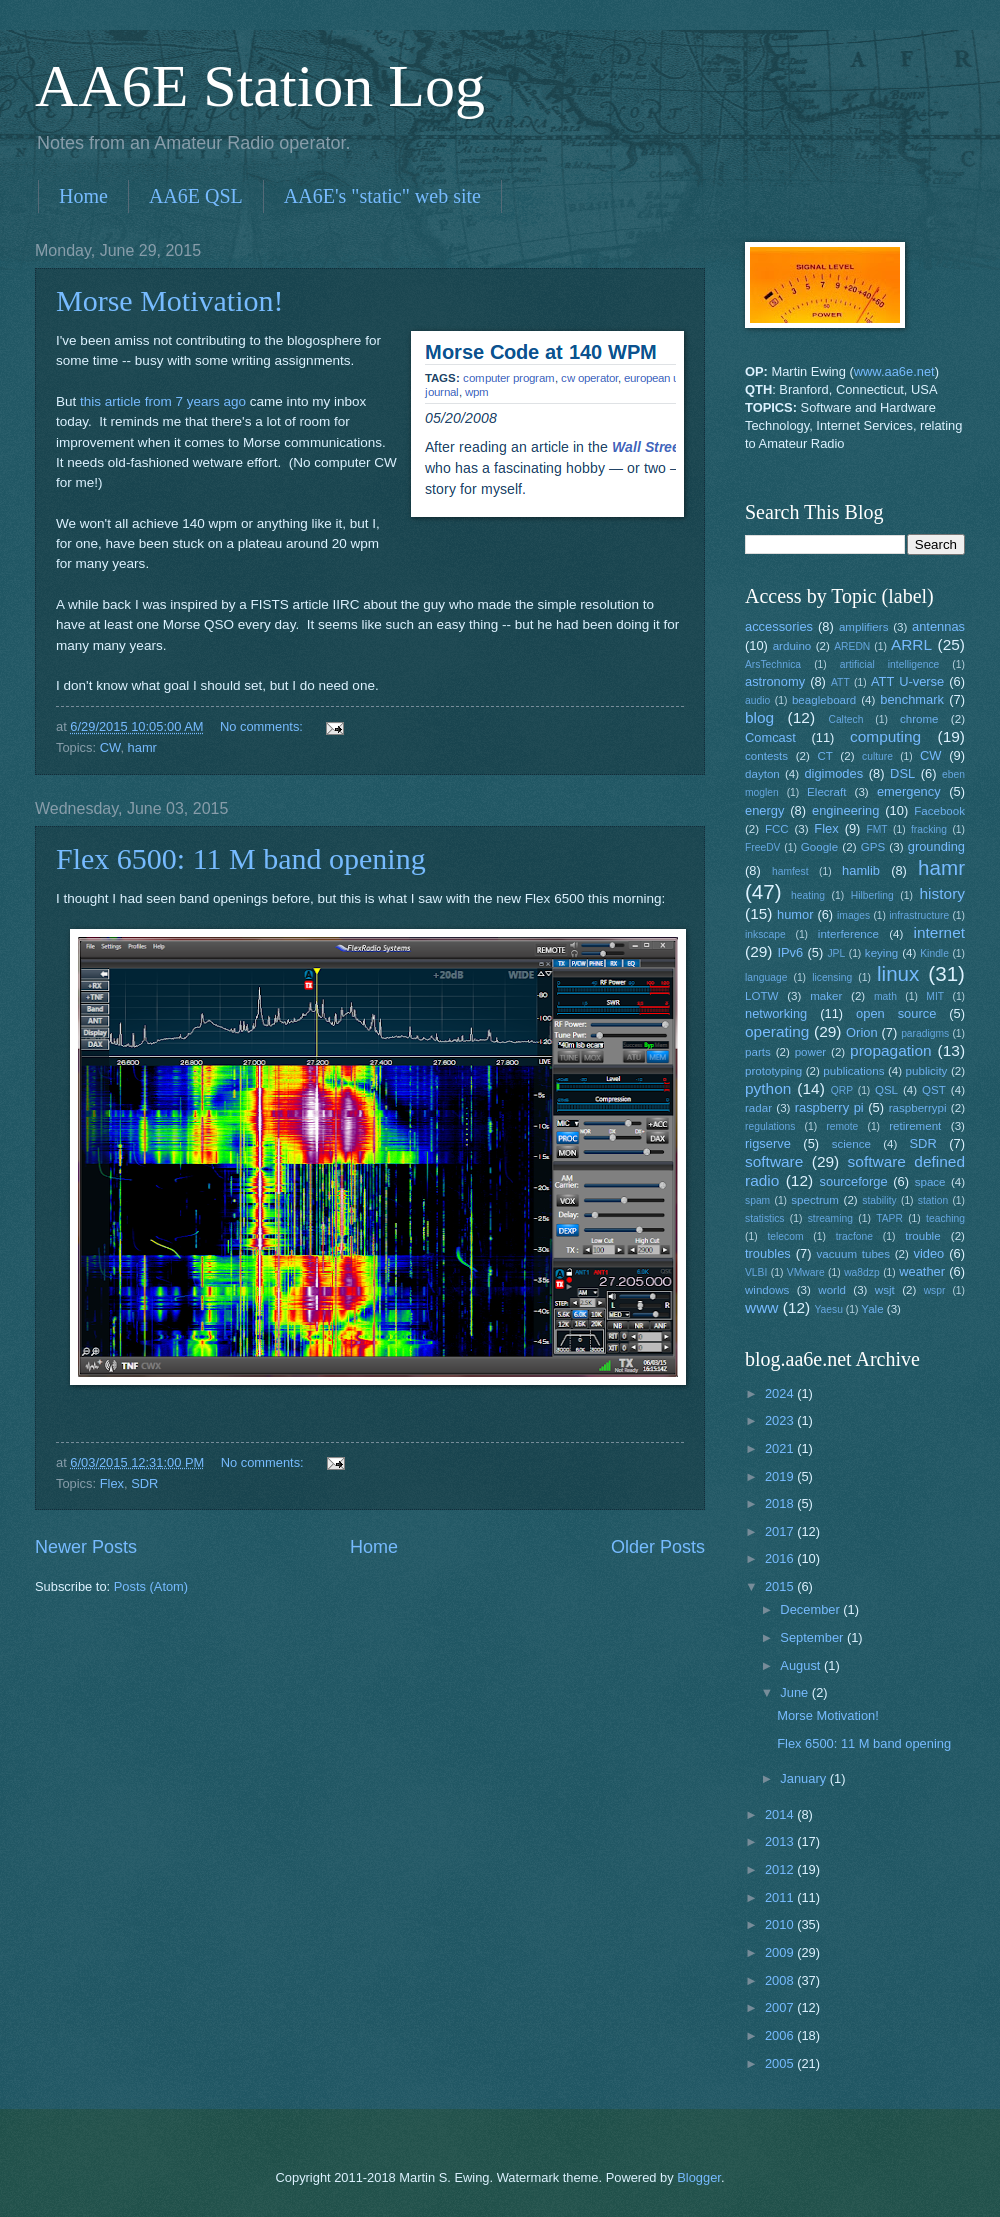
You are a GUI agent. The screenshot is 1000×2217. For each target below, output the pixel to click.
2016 (781, 1558)
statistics (764, 1218)
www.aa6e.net (894, 371)
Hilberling (872, 895)
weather (922, 1271)
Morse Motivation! (169, 300)
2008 (781, 1980)
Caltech (845, 719)
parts (758, 1052)
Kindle (934, 953)
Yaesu (829, 1309)
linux (898, 973)
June (796, 1692)
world (832, 1290)
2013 (781, 1841)
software (774, 1161)
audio (757, 700)
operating (777, 1031)
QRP (842, 1090)
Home (83, 196)
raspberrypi (918, 1108)
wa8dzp (862, 1272)
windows (767, 1290)
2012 (781, 1869)
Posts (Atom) (151, 1586)
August (802, 1665)
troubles (768, 1253)
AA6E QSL (196, 196)
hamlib (861, 870)
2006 (781, 2035)
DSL (902, 773)
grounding (936, 846)
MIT (935, 996)
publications (853, 1071)
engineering (845, 810)
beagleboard (824, 700)
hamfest (790, 871)
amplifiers (864, 627)
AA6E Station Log (260, 86)
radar (758, 1108)
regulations (770, 1126)
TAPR (889, 1218)
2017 (781, 1531)
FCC (777, 829)
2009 (781, 1952)
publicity (927, 1071)
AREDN (852, 646)
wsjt (885, 1290)
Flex (112, 1483)
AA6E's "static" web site (382, 196)
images (853, 915)
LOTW (761, 996)
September (813, 1637)
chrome (919, 719)
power (811, 1052)
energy (764, 810)
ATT (840, 682)
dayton (762, 774)
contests (766, 756)
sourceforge (854, 1181)
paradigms (925, 1033)
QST (934, 1090)
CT (824, 756)
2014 (781, 1814)
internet (940, 932)
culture (877, 756)
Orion (861, 1032)
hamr (142, 747)
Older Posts (658, 1547)
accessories (779, 626)
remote (842, 1126)
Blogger (699, 2177)
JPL (836, 953)
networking (776, 1013)
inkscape (765, 934)
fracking (929, 829)
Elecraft (826, 792)
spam (757, 1200)
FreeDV (762, 847)
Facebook (939, 811)
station (933, 1200)
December (811, 1609)
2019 (781, 1476)
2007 (781, 2007)
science (851, 1144)
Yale (872, 1309)
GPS (873, 847)
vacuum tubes (854, 1254)
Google (819, 847)
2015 (781, 1586)
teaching (945, 1218)
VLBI (756, 1272)
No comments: (263, 726)
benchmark (912, 699)
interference (848, 934)
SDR (144, 1483)
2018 (781, 1503)
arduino (792, 646)
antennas (938, 626)
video (929, 1253)
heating (808, 895)
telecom (785, 1236)
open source (896, 1013)
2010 (781, 1924)
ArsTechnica (773, 664)
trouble (922, 1236)
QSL (886, 1090)
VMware (806, 1272)
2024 (781, 1393)
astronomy (775, 681)
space (930, 1182)
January (804, 1778)
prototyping (773, 1071)
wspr (935, 1290)
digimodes (833, 773)
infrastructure (919, 915)
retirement (915, 1126)
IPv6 (790, 952)
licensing (832, 977)
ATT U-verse (907, 681)
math (885, 996)
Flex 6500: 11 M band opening (241, 858)
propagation (891, 1050)
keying (881, 953)
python (768, 1088)
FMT (877, 829)
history (942, 893)
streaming (830, 1218)
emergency (909, 791)
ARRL (911, 644)
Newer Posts (86, 1547)
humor (795, 914)
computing (885, 736)
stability (879, 1200)
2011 (781, 1897)
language (766, 977)
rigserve (768, 1143)
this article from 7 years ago (163, 401)
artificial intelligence (889, 664)
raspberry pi (829, 1107)
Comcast (770, 737)
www (761, 1307)
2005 (781, 2063)
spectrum (815, 1200)
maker (826, 996)
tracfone (854, 1236)
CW (110, 747)
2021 (781, 1448)
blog (759, 717)
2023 (781, 1420)
